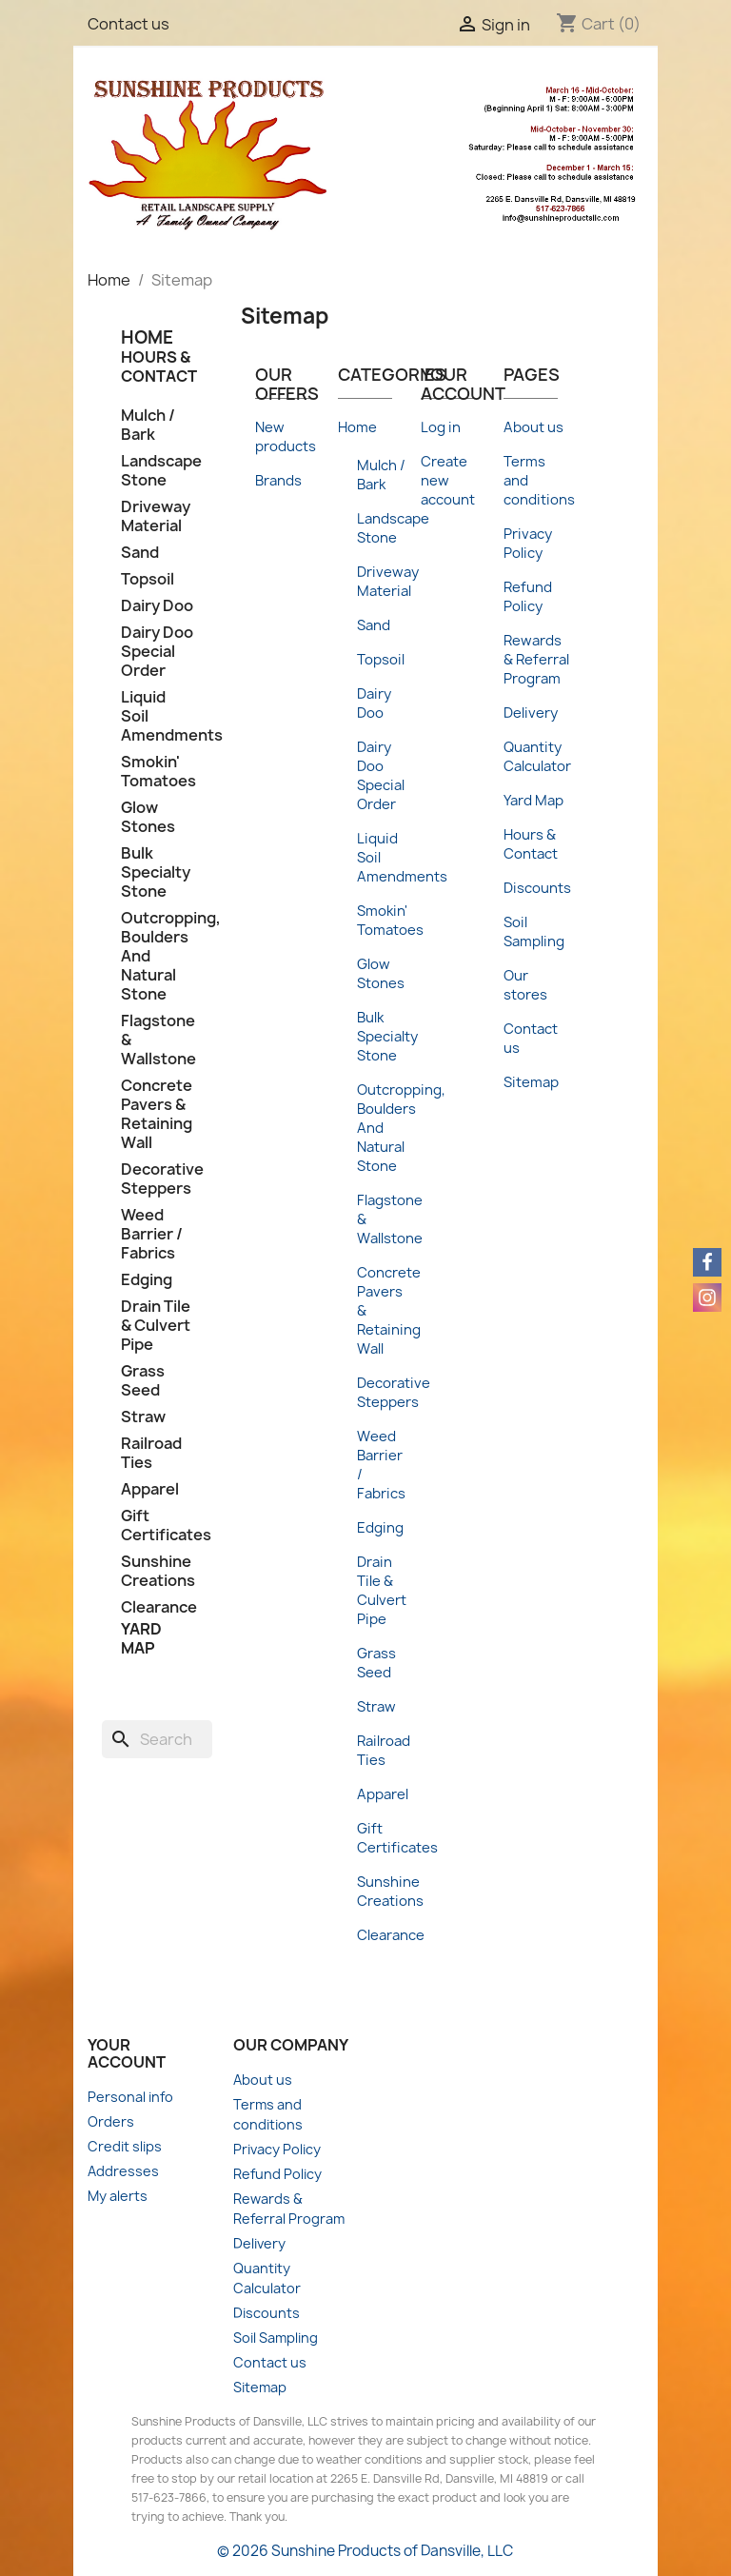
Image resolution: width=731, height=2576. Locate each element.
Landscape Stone (157, 470)
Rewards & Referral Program (536, 659)
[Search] (157, 1739)
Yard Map (141, 1638)
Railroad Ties (151, 1453)
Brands (278, 480)
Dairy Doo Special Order (157, 652)
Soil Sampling (534, 932)
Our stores (525, 985)
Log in (441, 427)
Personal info (130, 2097)
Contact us (128, 23)
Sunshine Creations (157, 1571)
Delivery (531, 713)
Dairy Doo (157, 606)
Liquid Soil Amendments (157, 716)
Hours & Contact (159, 366)
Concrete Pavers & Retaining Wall (156, 1114)
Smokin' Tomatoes (157, 771)
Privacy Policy (528, 544)
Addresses (123, 2171)
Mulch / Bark (148, 425)
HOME (147, 337)
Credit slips (125, 2146)
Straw (143, 1417)
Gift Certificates (157, 1525)
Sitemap (531, 1082)
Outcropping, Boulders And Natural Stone (157, 956)
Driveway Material (155, 516)
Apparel (150, 1489)
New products (285, 437)
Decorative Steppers (157, 1179)
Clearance (157, 1607)
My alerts (118, 2196)
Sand (140, 553)
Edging (146, 1280)
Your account (127, 2053)
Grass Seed (143, 1380)
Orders (111, 2121)
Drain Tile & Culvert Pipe (155, 1326)
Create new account (448, 480)
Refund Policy (528, 597)
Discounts (537, 888)
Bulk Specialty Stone (155, 872)
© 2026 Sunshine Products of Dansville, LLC (365, 2551)
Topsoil (147, 579)
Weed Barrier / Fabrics (152, 1234)
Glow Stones (148, 817)
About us (533, 427)
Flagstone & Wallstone (157, 1040)
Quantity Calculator (537, 757)
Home (357, 427)
